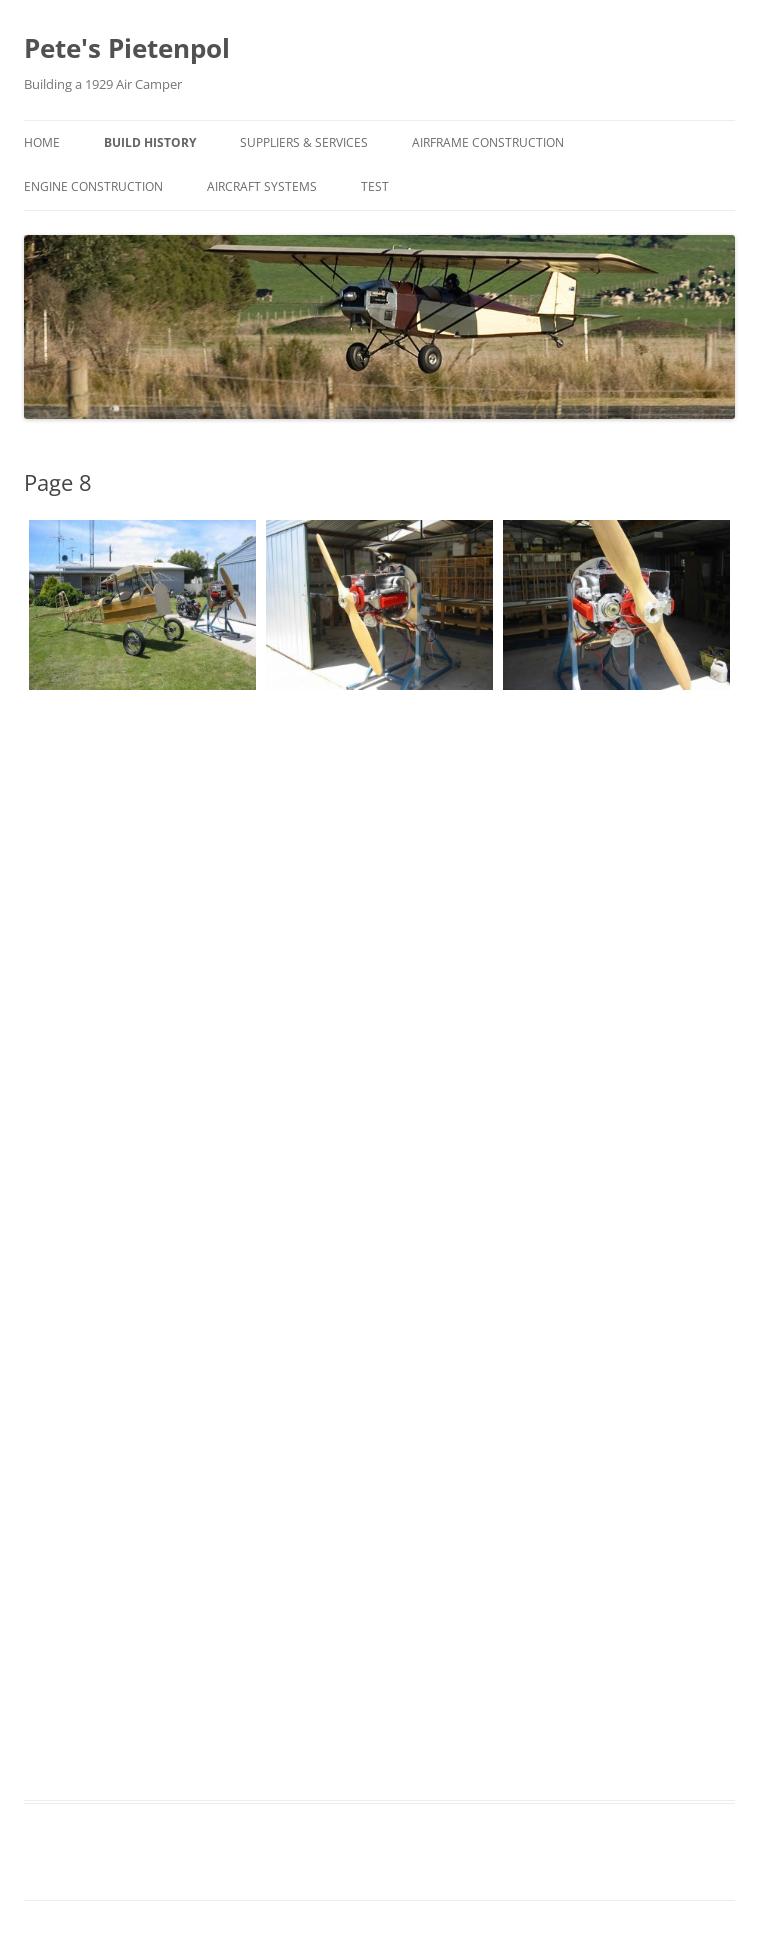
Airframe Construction (488, 142)
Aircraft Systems (262, 186)
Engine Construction (93, 186)
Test (375, 186)
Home (42, 142)
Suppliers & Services (304, 142)
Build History (150, 142)
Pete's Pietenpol (127, 48)
